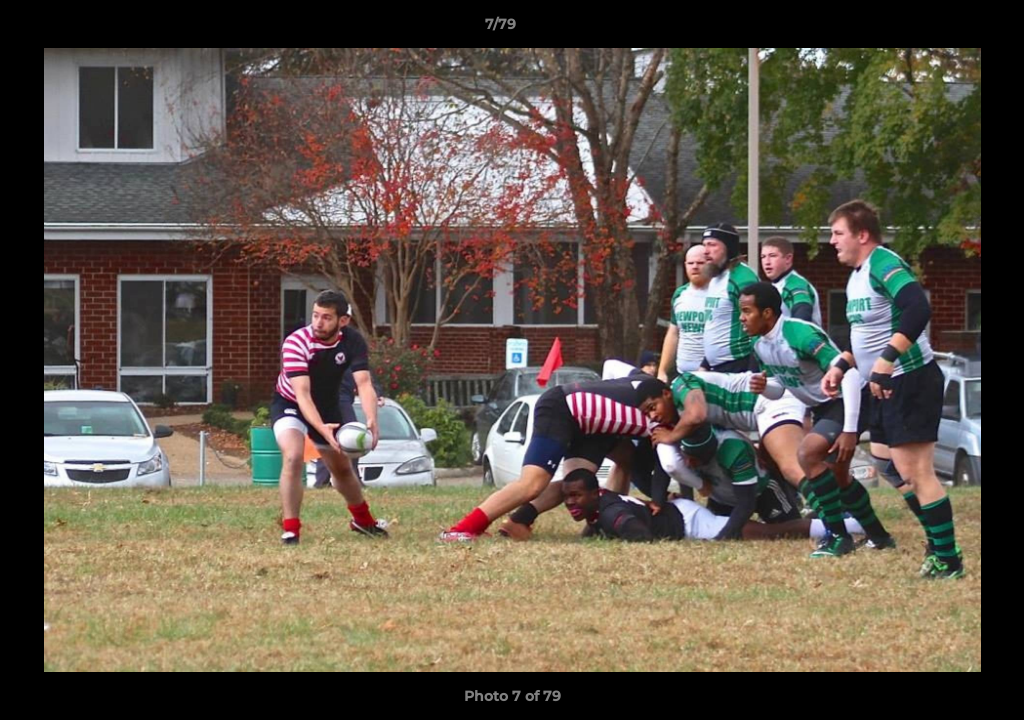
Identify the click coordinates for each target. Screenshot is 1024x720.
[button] (940, 29)
